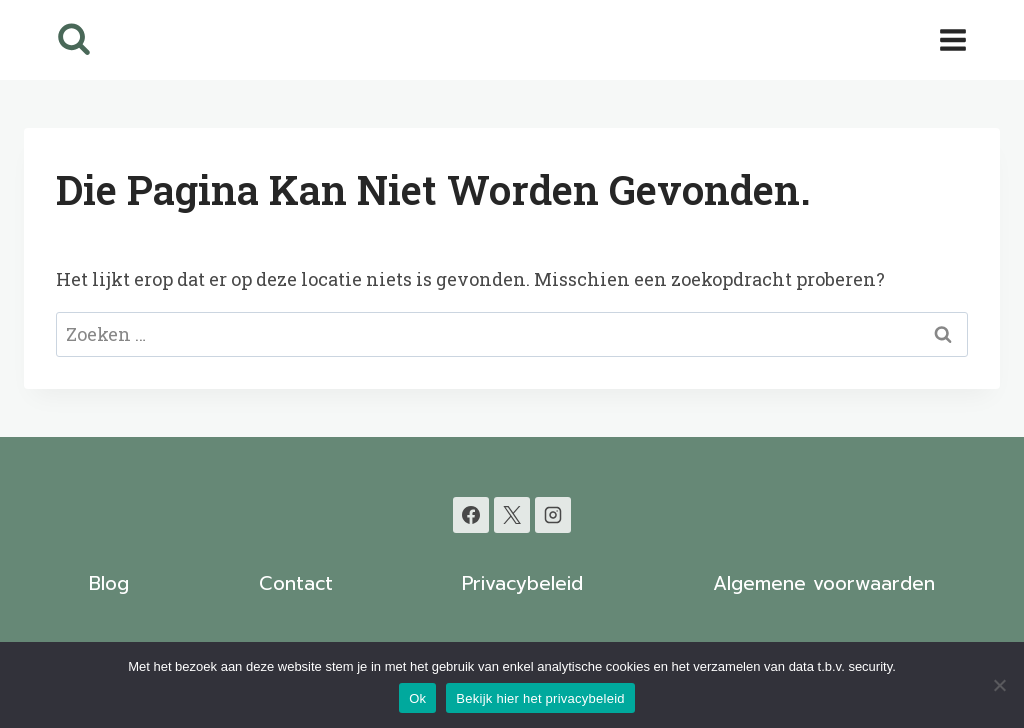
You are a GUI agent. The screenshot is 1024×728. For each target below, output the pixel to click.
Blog (109, 583)
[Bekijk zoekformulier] (73, 40)
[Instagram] (553, 515)
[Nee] (999, 685)
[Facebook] (471, 515)
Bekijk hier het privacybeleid (540, 698)
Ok (417, 698)
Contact (296, 583)
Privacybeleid (522, 583)
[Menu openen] (952, 39)
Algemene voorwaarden (824, 583)
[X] (512, 515)
